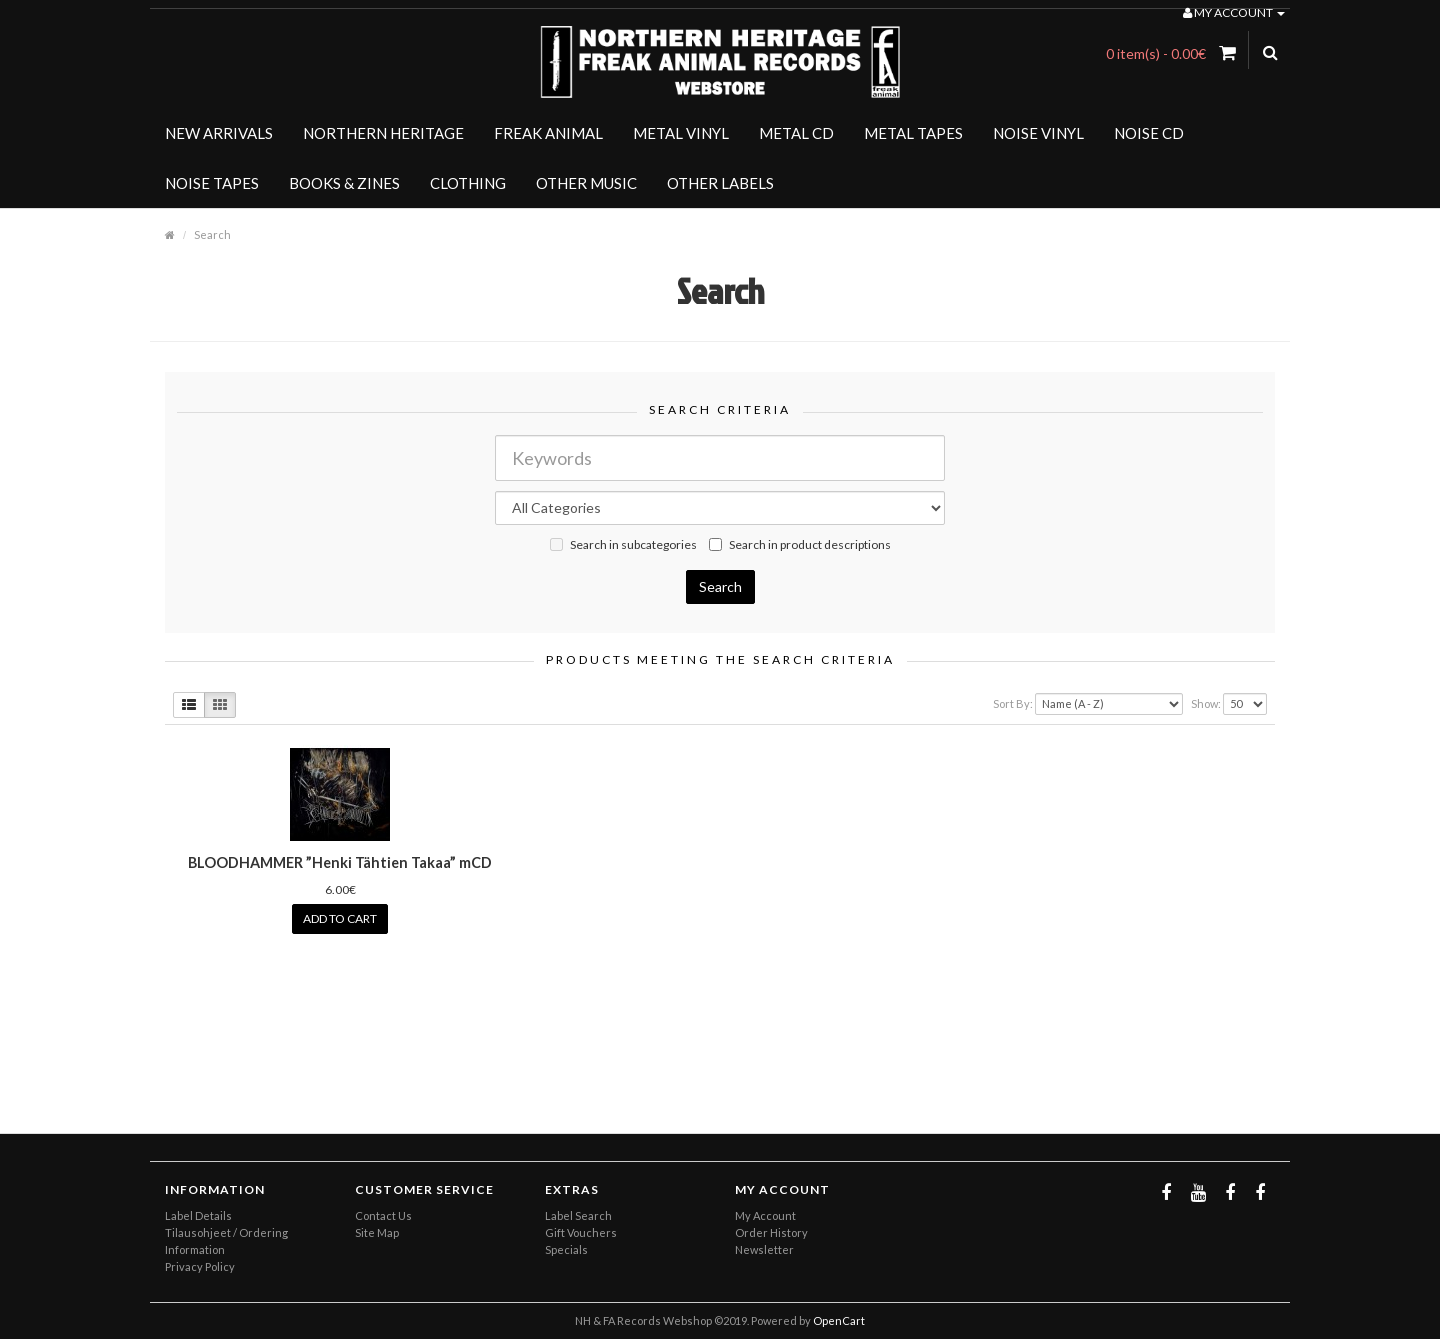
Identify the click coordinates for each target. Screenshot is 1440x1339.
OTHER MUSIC (586, 183)
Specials (566, 1249)
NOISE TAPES (212, 183)
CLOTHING (468, 183)
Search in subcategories (623, 544)
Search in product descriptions (800, 544)
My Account (765, 1215)
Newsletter (764, 1249)
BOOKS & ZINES (344, 183)
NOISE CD (1149, 133)
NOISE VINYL (1038, 133)
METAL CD (796, 133)
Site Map (377, 1232)
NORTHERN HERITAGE (383, 133)
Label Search (578, 1215)
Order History (771, 1232)
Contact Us (383, 1215)
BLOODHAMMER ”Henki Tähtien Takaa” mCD (340, 862)
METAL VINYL (681, 133)
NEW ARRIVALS (219, 133)
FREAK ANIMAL (548, 133)
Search (212, 234)
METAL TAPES (913, 133)
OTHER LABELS (720, 183)
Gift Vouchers (581, 1232)
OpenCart (839, 1320)
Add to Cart (340, 918)
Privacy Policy (200, 1266)
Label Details (198, 1215)
